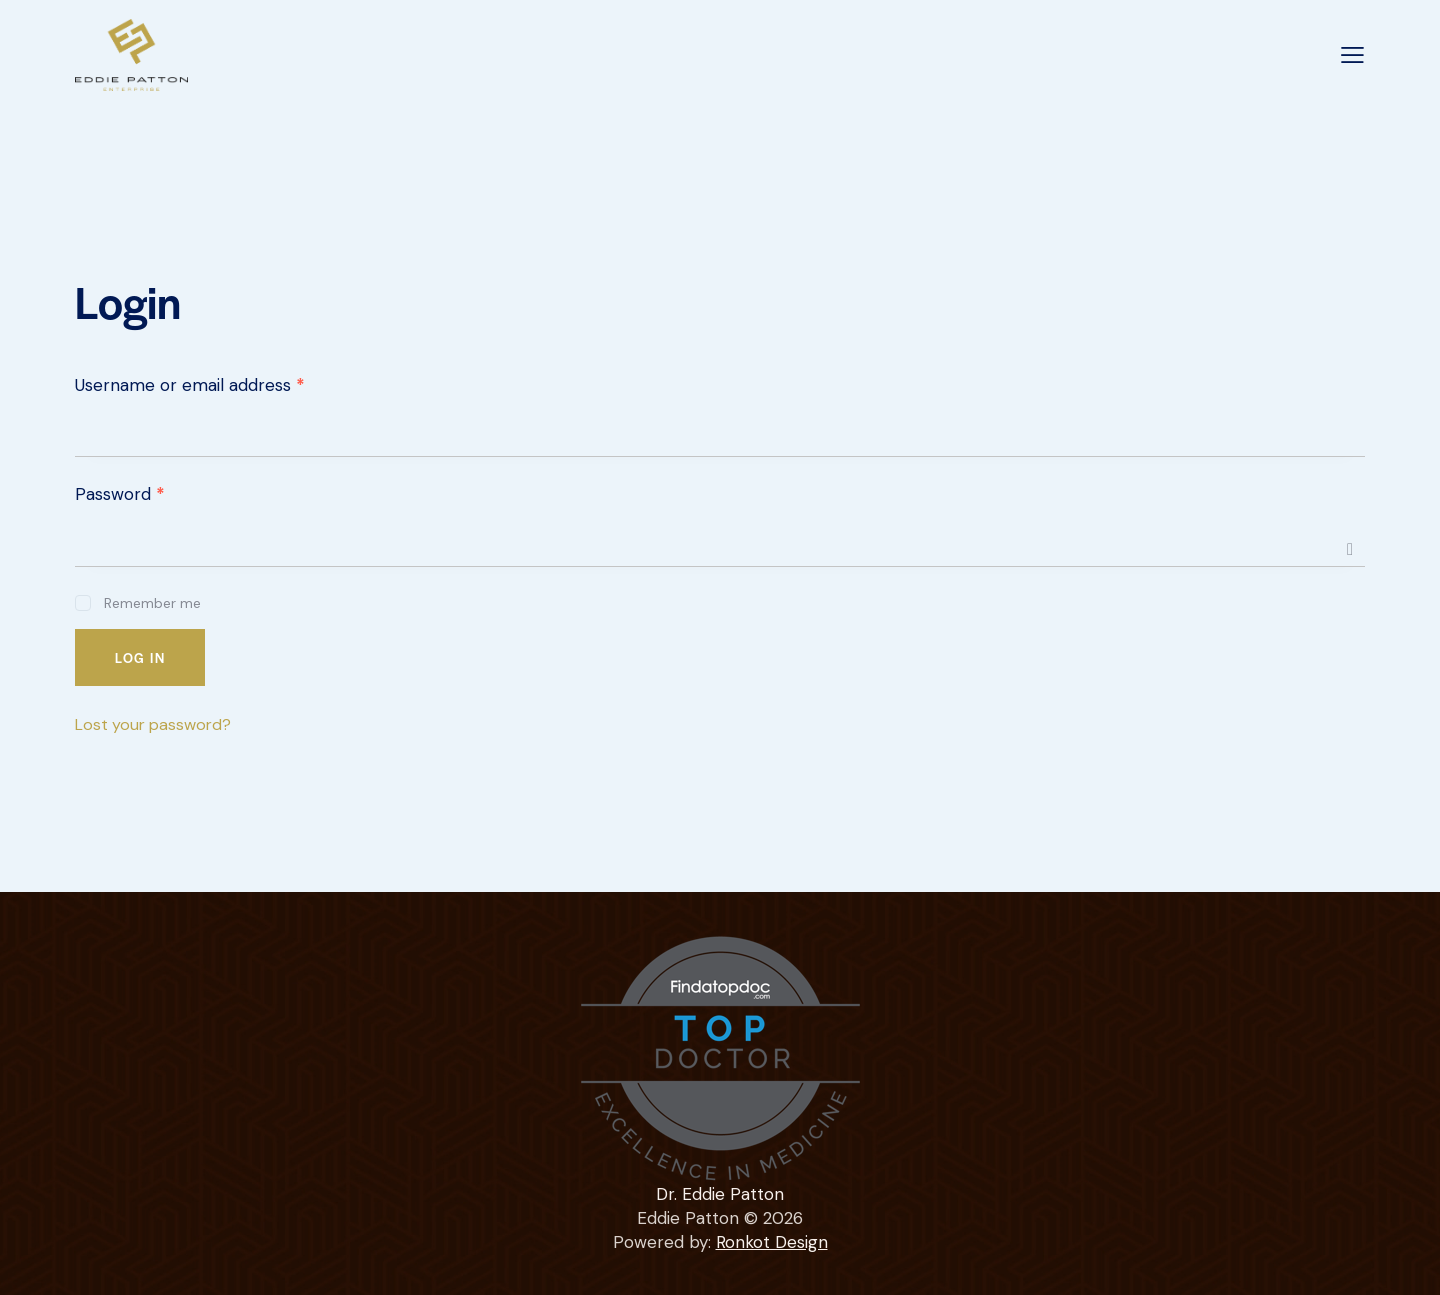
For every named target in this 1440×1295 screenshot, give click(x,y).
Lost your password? (153, 724)
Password (120, 494)
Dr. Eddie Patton (720, 1194)
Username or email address (190, 385)
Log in (140, 657)
